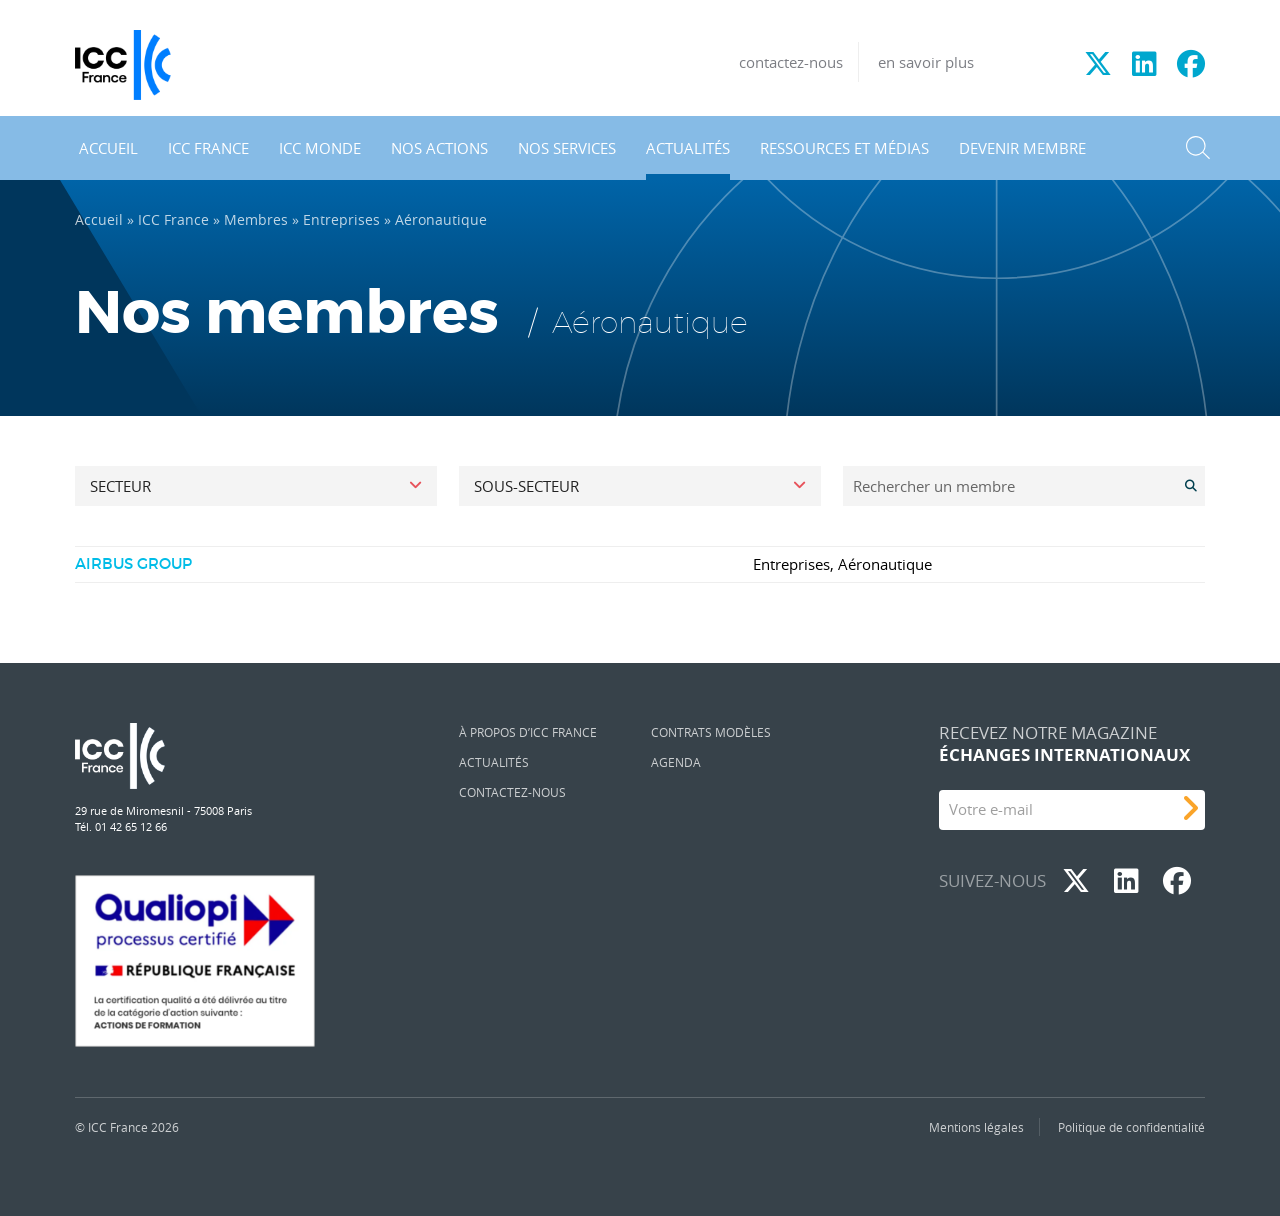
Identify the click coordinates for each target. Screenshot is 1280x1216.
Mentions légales (976, 1127)
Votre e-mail (991, 809)
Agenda (676, 762)
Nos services (567, 148)
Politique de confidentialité (1131, 1127)
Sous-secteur (526, 486)
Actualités (688, 148)
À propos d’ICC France (528, 732)
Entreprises (341, 220)
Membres (256, 220)
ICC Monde (320, 148)
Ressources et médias (844, 148)
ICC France (208, 148)
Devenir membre (1022, 148)
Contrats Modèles (711, 732)
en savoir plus (926, 62)
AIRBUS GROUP (133, 563)
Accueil (108, 148)
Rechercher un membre (934, 486)
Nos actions (439, 148)
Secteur (120, 486)
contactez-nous (791, 62)
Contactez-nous (512, 792)
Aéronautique (885, 564)
